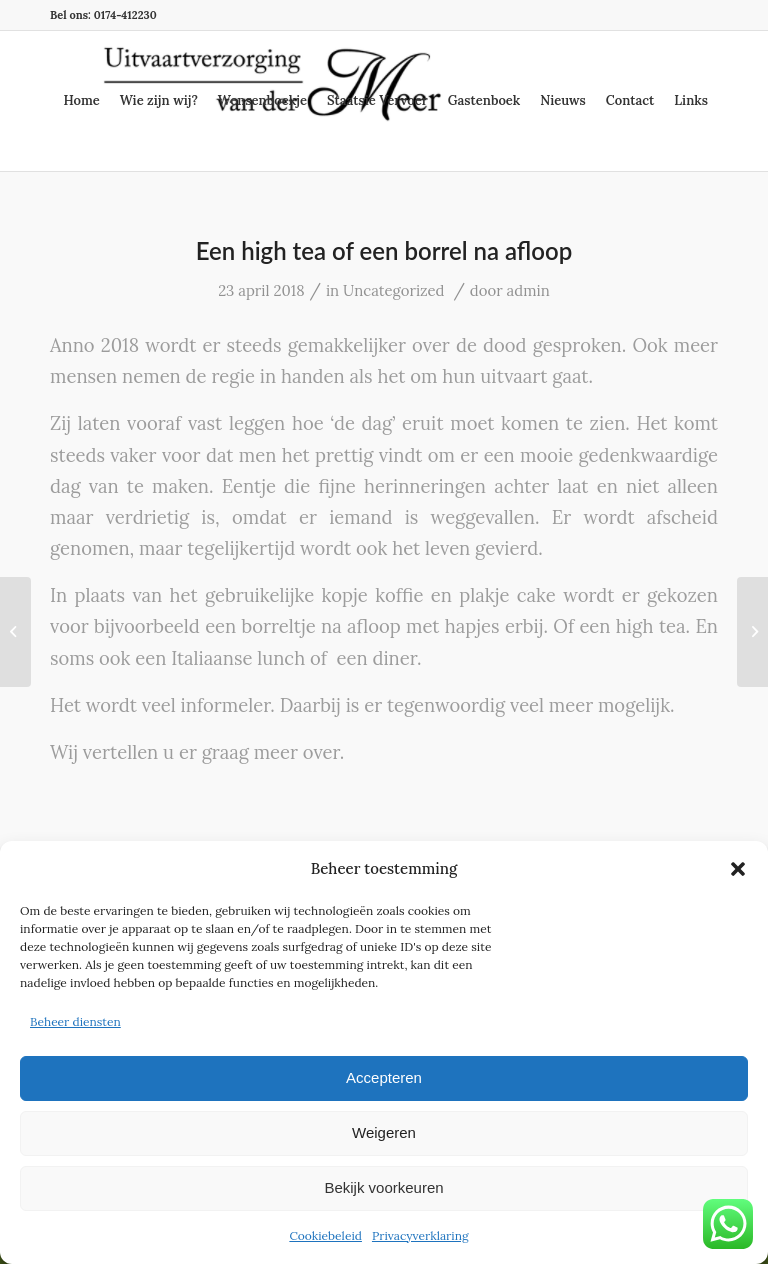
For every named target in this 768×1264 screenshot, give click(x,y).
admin (528, 290)
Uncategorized (393, 290)
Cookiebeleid (325, 1235)
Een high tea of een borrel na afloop (384, 250)
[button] (738, 869)
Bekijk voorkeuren (383, 1187)
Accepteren (384, 1077)
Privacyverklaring (420, 1235)
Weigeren (384, 1132)
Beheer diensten (75, 1021)
